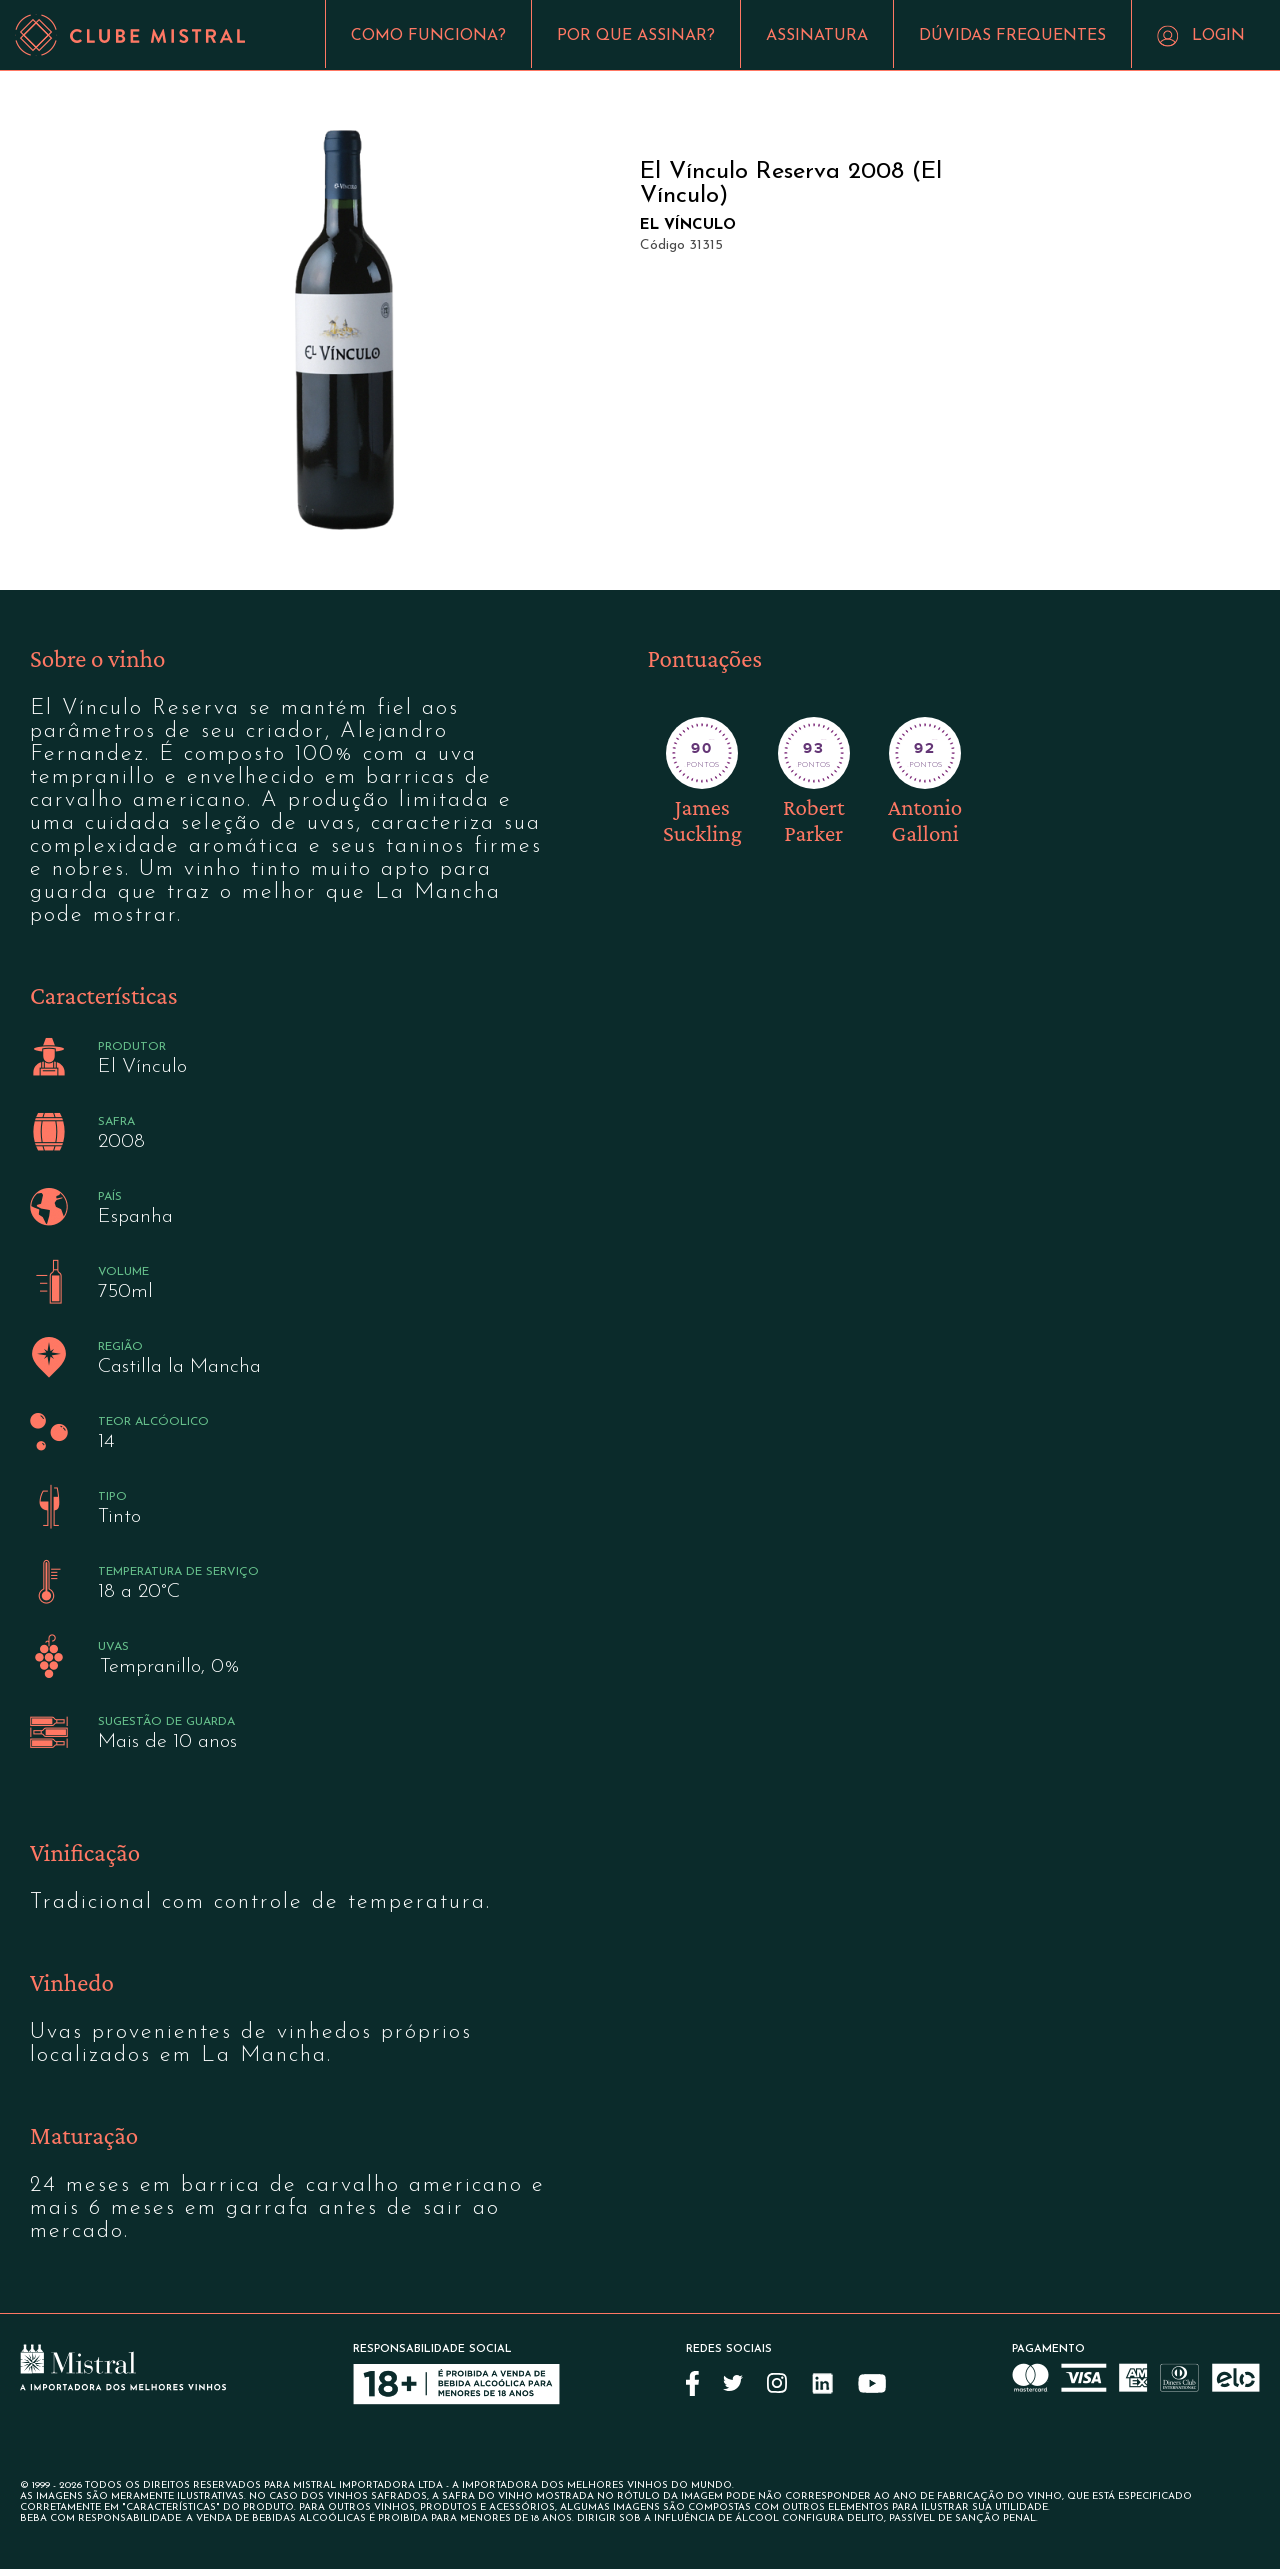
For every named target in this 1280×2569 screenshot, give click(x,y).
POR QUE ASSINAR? (636, 36)
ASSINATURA (817, 36)
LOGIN (1218, 36)
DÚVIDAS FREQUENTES (1012, 36)
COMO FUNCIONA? (428, 36)
